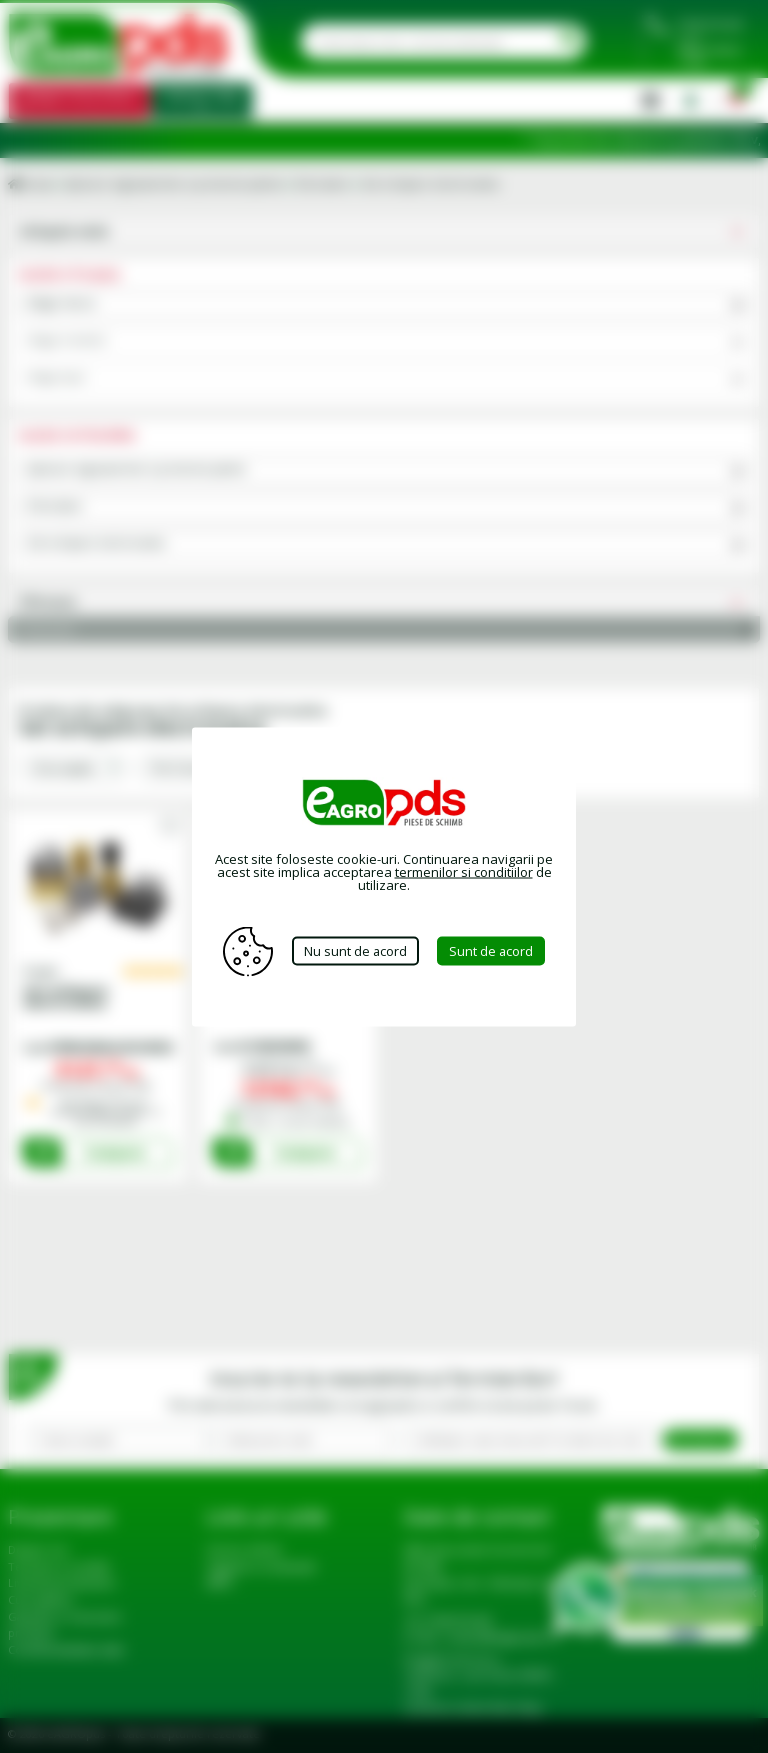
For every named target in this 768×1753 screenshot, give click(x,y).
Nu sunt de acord (355, 951)
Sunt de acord (493, 951)
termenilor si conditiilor (464, 871)
